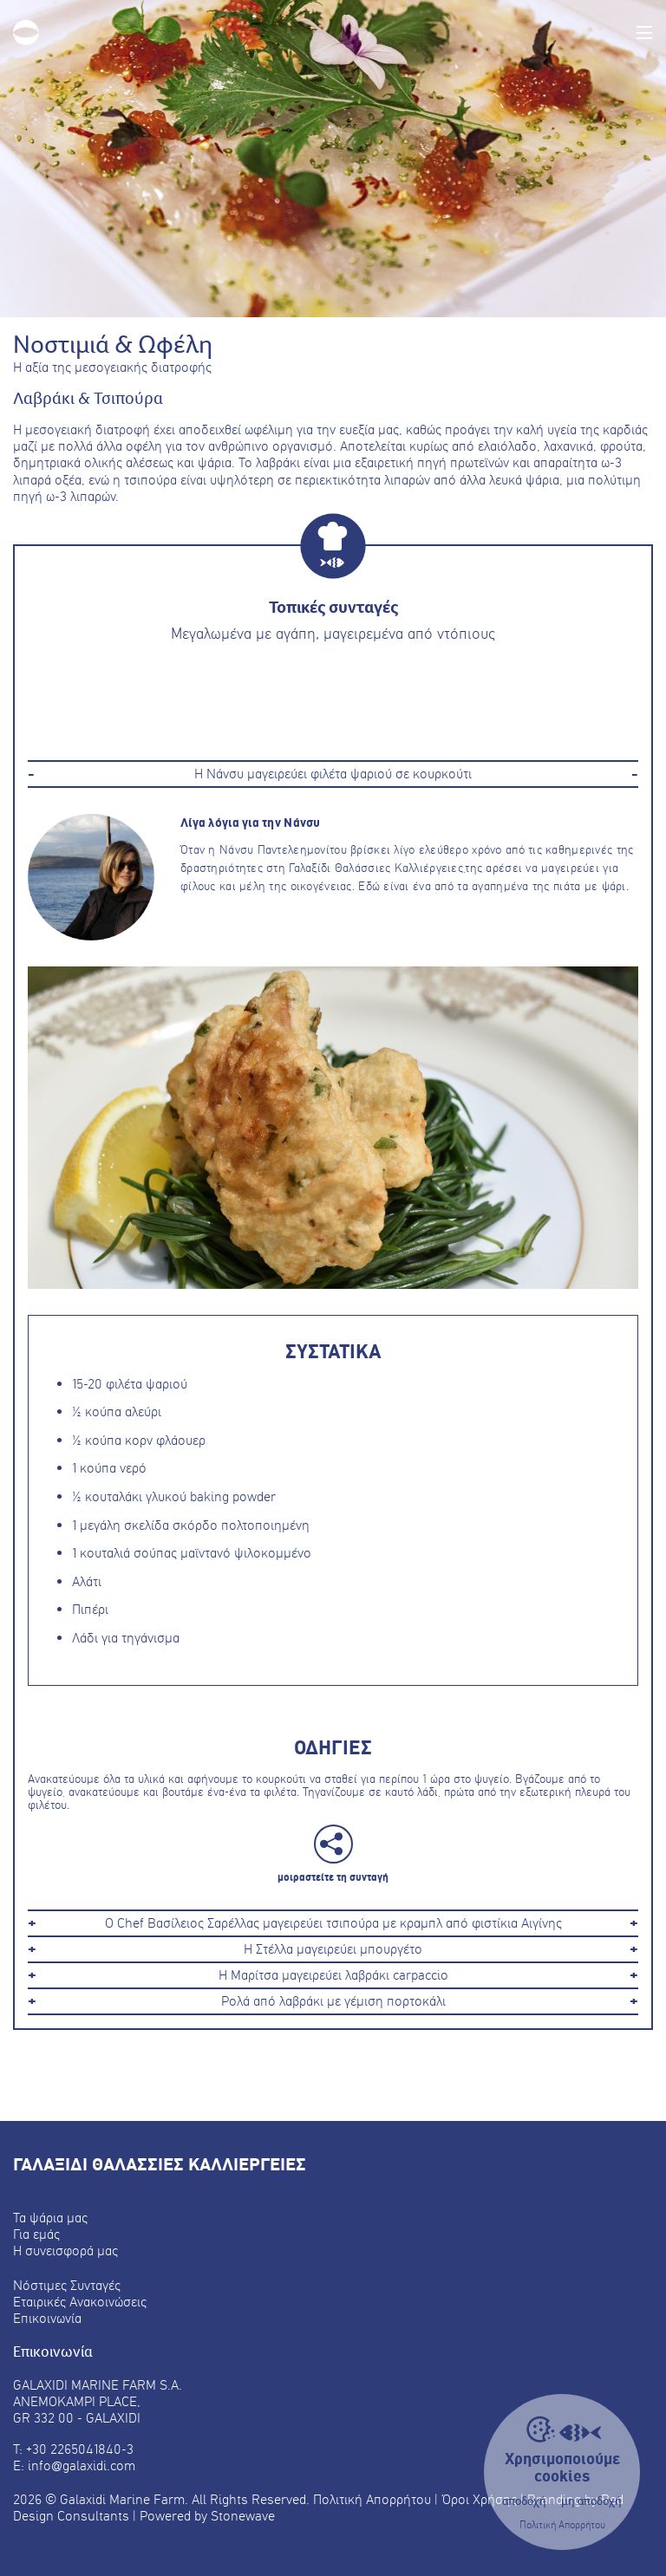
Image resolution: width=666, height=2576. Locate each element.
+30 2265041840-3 (80, 2449)
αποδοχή (524, 2501)
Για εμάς (36, 2234)
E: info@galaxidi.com (74, 2465)
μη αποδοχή (591, 2501)
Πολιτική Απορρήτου (562, 2525)
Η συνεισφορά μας (65, 2250)
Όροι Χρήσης (479, 2499)
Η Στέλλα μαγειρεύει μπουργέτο (333, 1949)
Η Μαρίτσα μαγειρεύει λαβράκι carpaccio (333, 1975)
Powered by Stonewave (207, 2516)
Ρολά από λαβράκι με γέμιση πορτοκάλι (333, 2001)
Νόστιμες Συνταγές (67, 2285)
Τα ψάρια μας (50, 2217)
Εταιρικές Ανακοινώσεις (80, 2301)
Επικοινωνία (47, 2318)
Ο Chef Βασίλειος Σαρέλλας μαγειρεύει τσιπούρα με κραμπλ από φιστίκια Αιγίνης (333, 1923)
